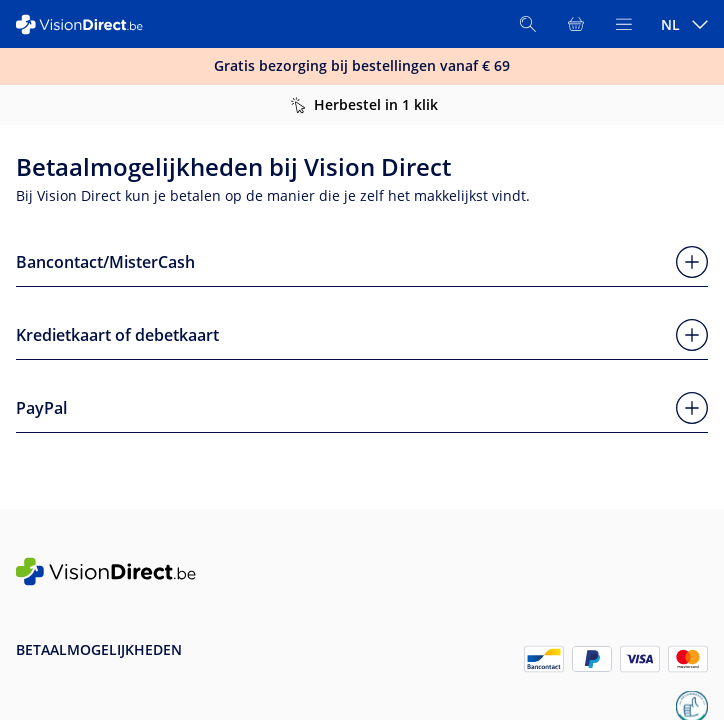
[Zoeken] (528, 24)
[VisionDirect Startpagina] (88, 24)
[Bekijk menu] (624, 24)
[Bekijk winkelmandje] (576, 24)
